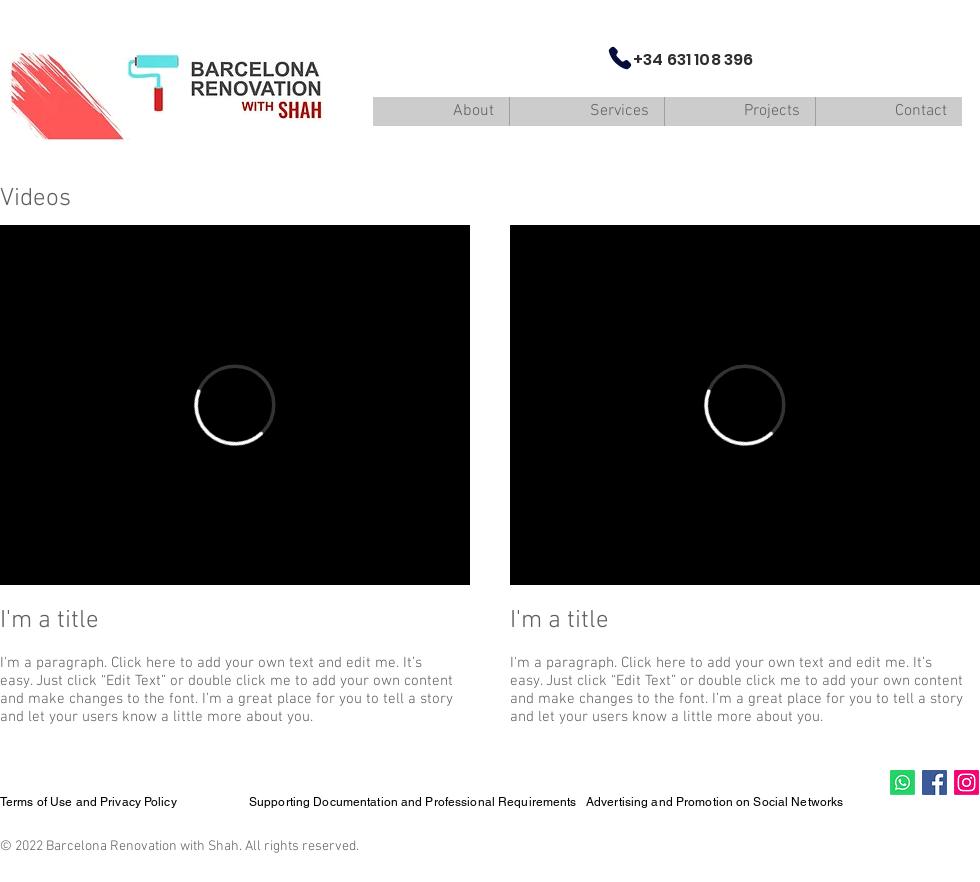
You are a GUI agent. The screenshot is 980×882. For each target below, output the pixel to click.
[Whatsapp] (902, 782)
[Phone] (620, 58)
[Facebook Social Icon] (934, 782)
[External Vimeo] (235, 405)
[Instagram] (966, 782)
